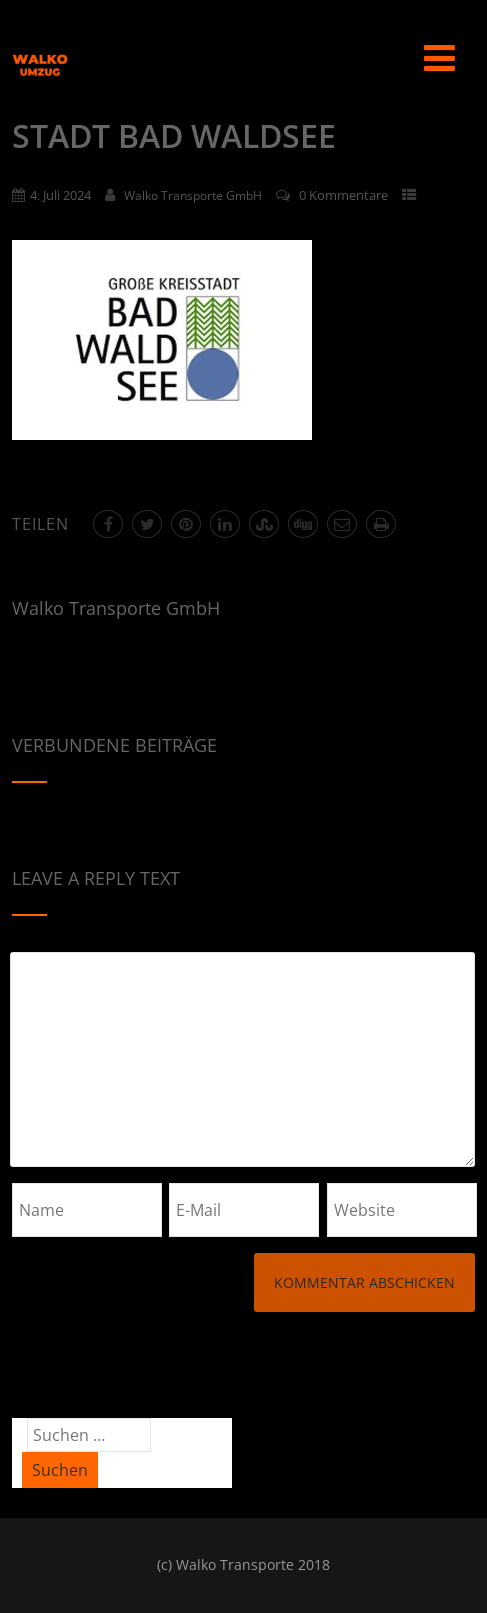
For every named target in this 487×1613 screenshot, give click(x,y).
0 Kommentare (343, 195)
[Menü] (439, 57)
